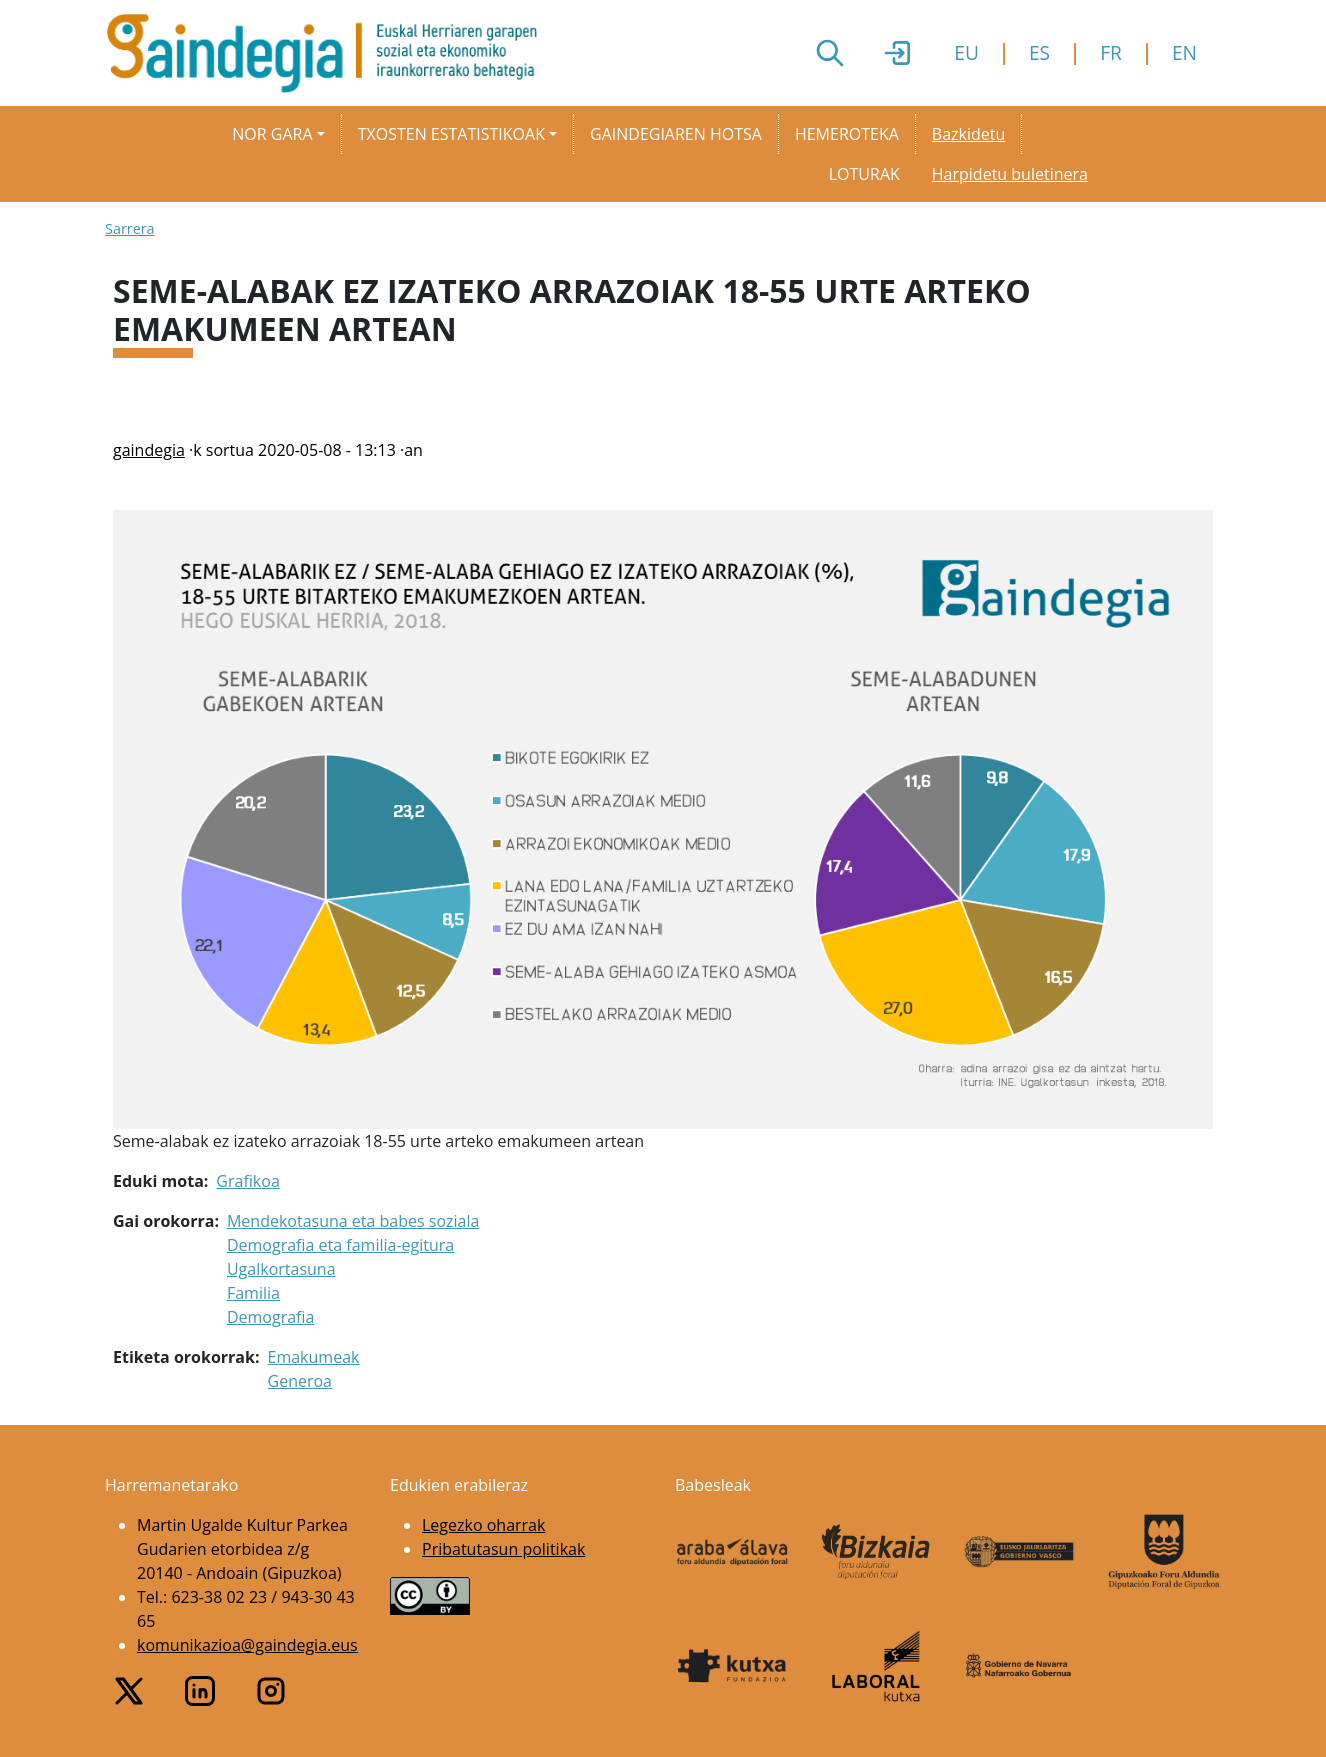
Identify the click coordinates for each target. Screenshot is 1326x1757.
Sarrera (130, 228)
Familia (253, 1293)
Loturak (864, 174)
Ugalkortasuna (281, 1269)
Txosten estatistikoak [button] (451, 134)
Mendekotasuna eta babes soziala (353, 1221)
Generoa (300, 1381)
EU (966, 52)
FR (1111, 52)
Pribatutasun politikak (503, 1549)
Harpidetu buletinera (1010, 174)
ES (1039, 52)
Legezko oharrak (483, 1525)
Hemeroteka (847, 134)
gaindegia (149, 450)
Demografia (270, 1317)
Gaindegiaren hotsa (676, 134)
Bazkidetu (968, 134)
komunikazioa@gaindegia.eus (247, 1645)
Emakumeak (314, 1357)
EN (1184, 52)
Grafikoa (247, 1181)
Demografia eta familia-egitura (340, 1245)
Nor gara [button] (272, 134)
